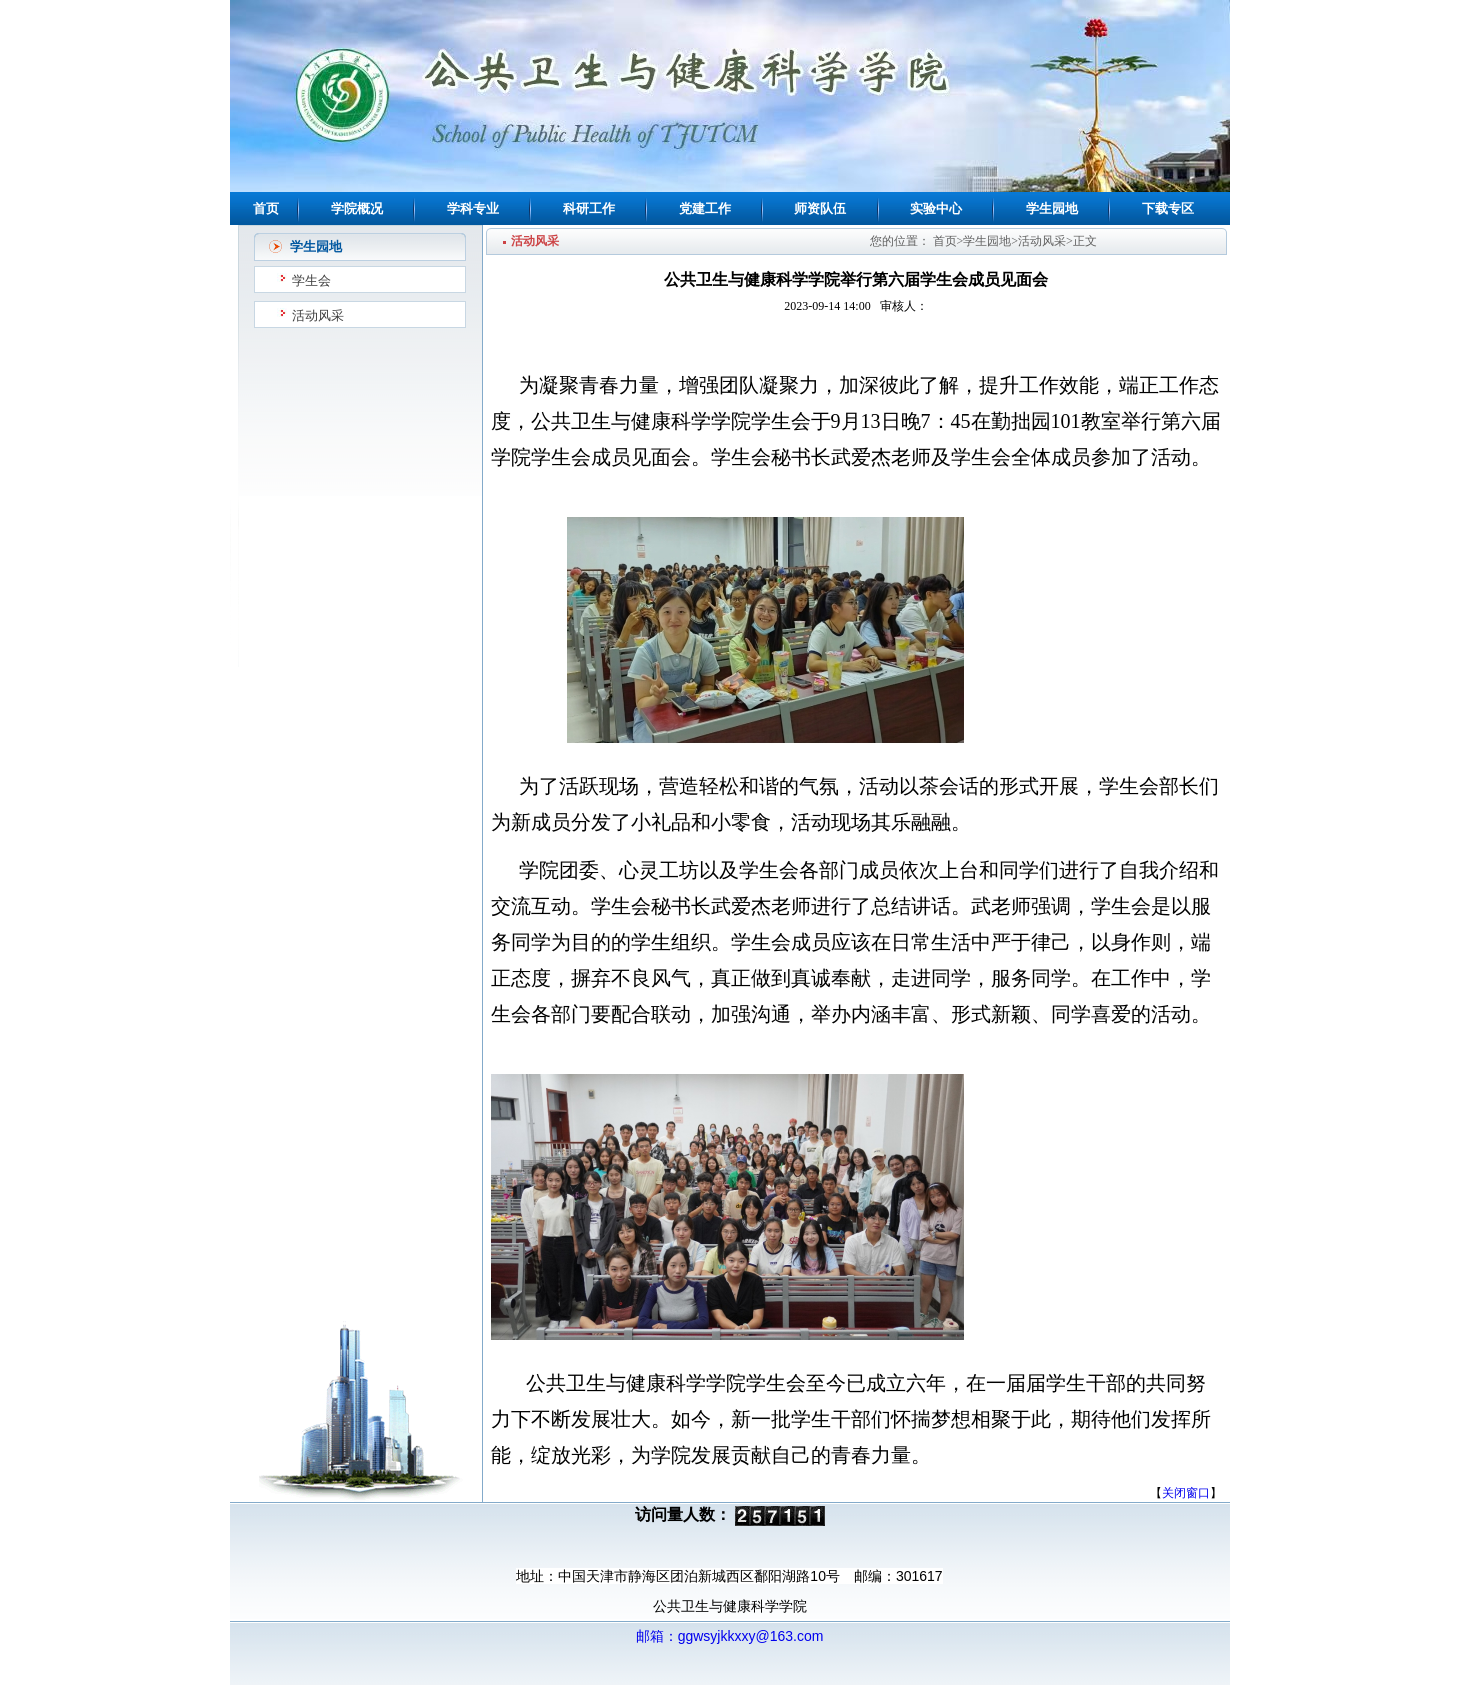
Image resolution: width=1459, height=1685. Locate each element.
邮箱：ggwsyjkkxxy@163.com (730, 1636)
